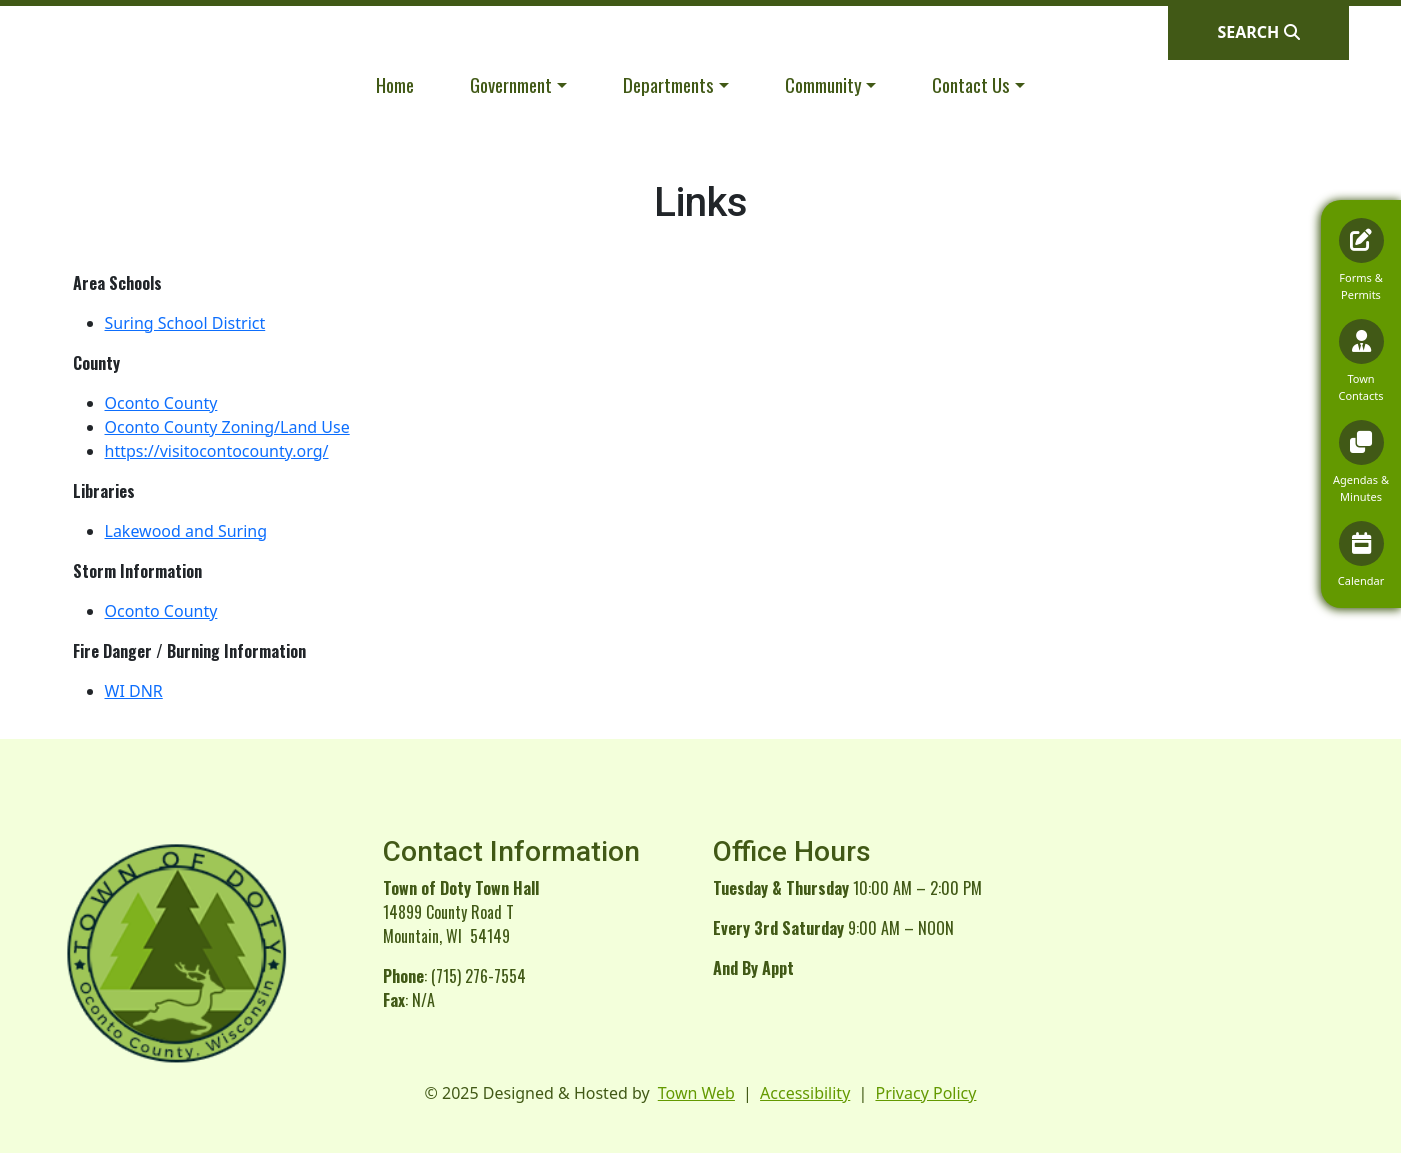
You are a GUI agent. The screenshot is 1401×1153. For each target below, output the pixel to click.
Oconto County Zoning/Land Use (227, 427)
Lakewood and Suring (186, 531)
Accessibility (805, 1093)
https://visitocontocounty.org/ (217, 451)
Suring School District (185, 323)
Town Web (696, 1093)
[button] (518, 84)
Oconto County (161, 403)
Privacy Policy (925, 1093)
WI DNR (134, 691)
